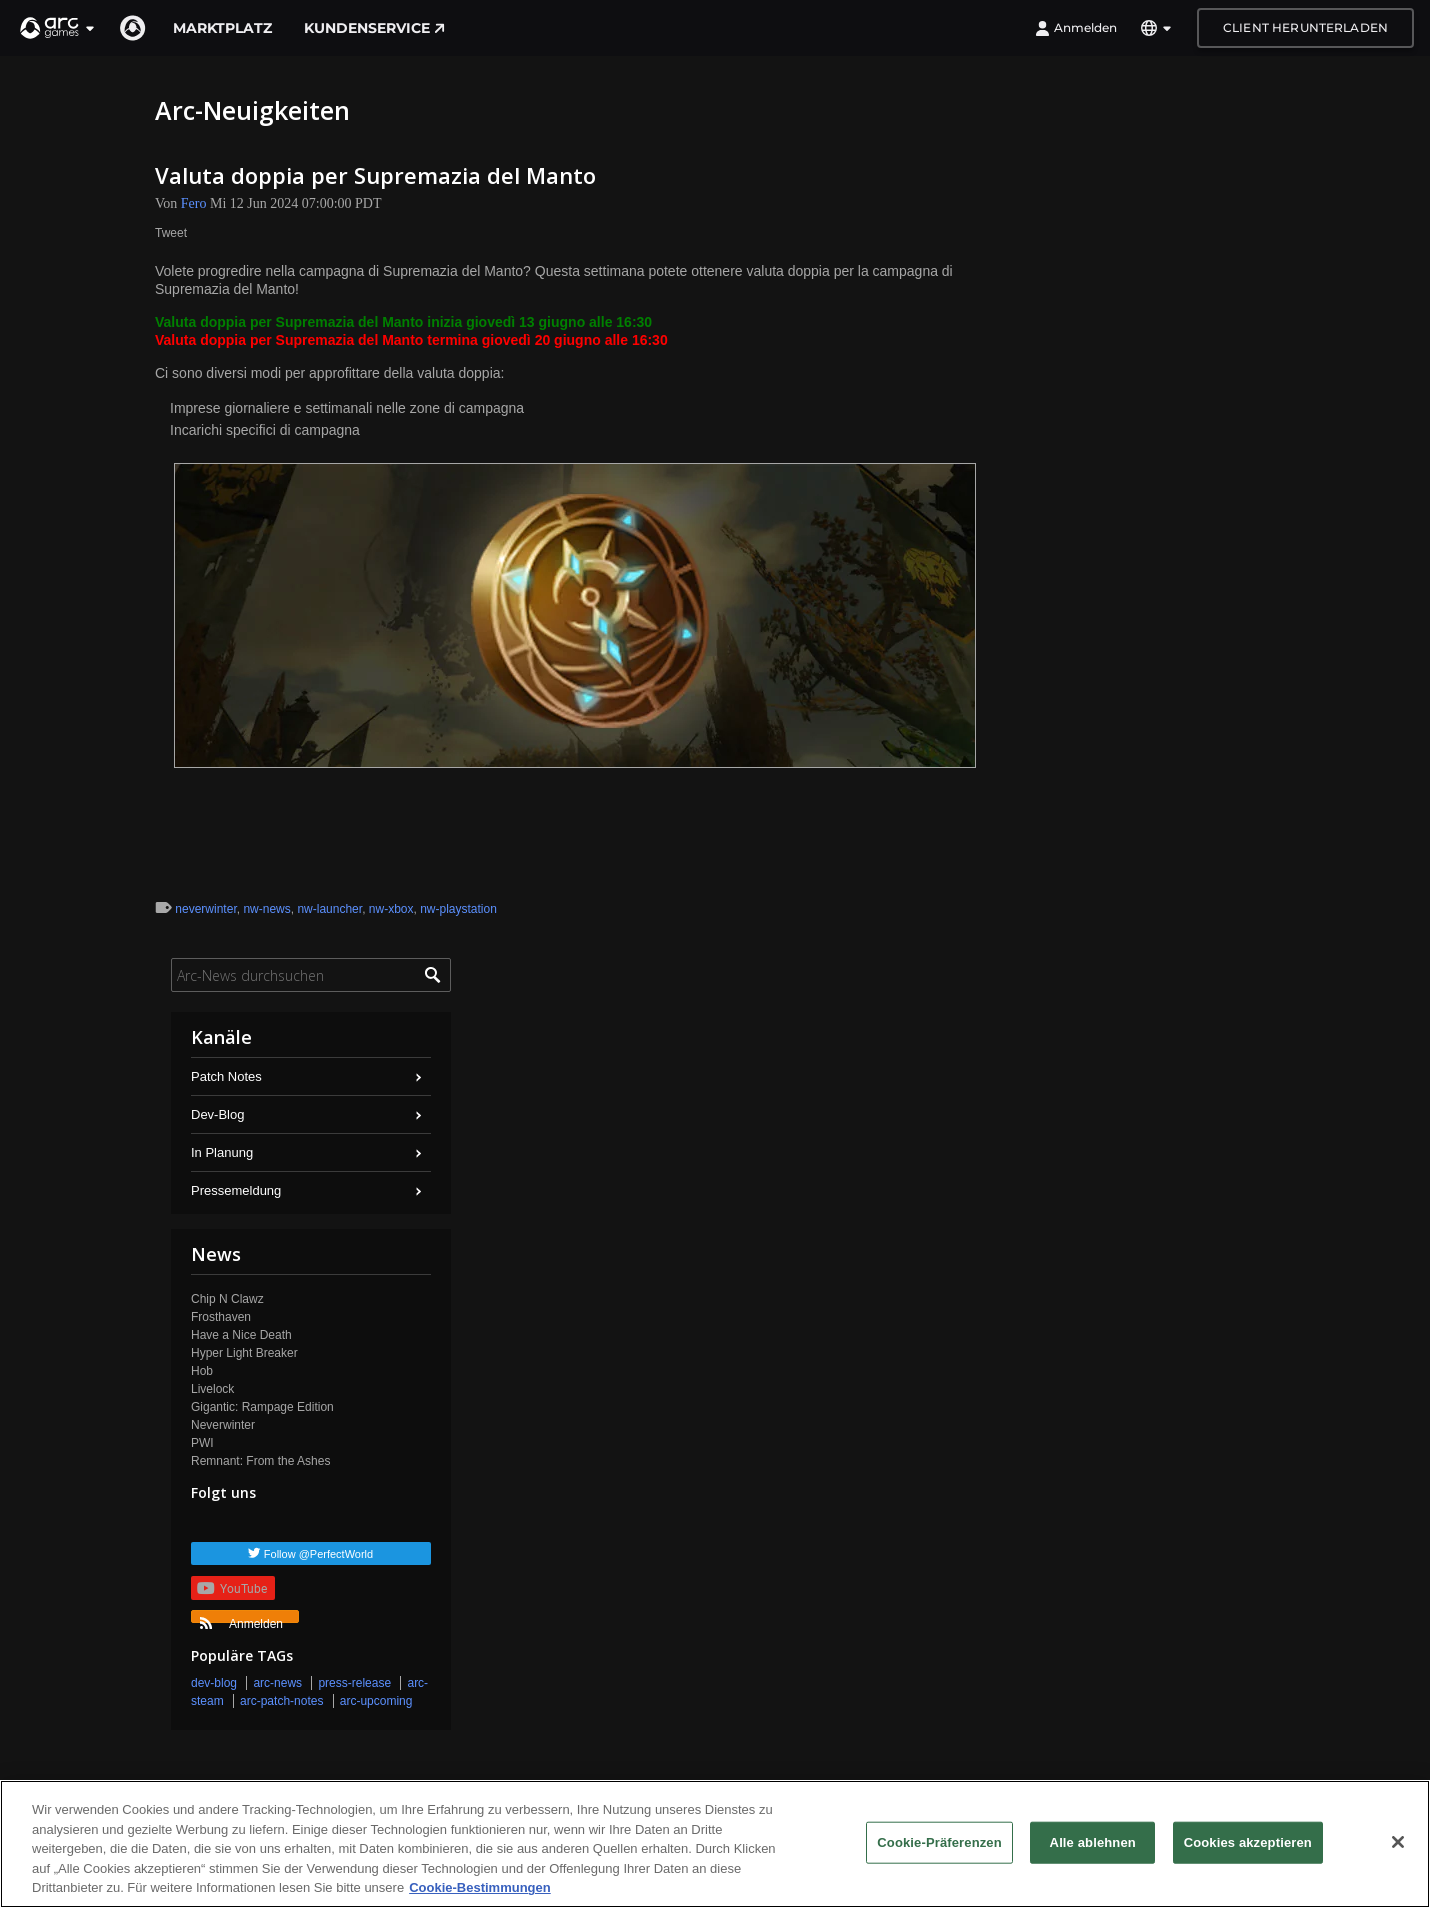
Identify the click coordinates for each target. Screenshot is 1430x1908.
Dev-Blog (217, 1114)
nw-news (266, 909)
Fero (194, 203)
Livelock (212, 1389)
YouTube (232, 1588)
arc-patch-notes (281, 1701)
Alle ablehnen (1093, 1842)
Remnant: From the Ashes (260, 1461)
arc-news (277, 1683)
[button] (58, 28)
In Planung (222, 1152)
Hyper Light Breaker (244, 1353)
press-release (354, 1683)
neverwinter (205, 909)
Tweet (171, 233)
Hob (202, 1371)
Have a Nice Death (241, 1335)
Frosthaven (221, 1317)
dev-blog (214, 1683)
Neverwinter (223, 1425)
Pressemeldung (236, 1190)
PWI (202, 1443)
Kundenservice (374, 28)
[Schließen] (1398, 1842)
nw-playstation (458, 909)
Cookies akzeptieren (1248, 1842)
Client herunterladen (1305, 27)
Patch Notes (226, 1076)
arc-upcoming (376, 1701)
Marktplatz (222, 28)
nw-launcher (329, 909)
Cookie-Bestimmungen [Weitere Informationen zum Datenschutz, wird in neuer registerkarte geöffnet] (480, 1888)
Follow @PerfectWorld (318, 1554)
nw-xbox (391, 909)
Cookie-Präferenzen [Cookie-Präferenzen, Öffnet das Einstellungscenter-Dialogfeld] (939, 1842)
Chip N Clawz (227, 1299)
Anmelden (1076, 28)
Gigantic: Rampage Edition (262, 1407)
